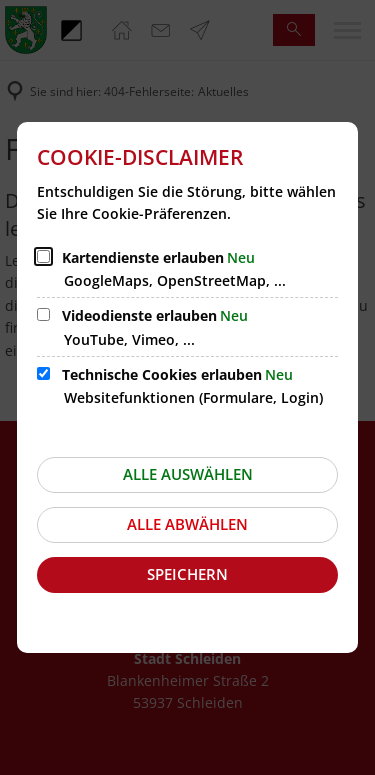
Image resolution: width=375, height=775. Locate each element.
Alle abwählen (187, 524)
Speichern (187, 574)
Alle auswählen (188, 474)
